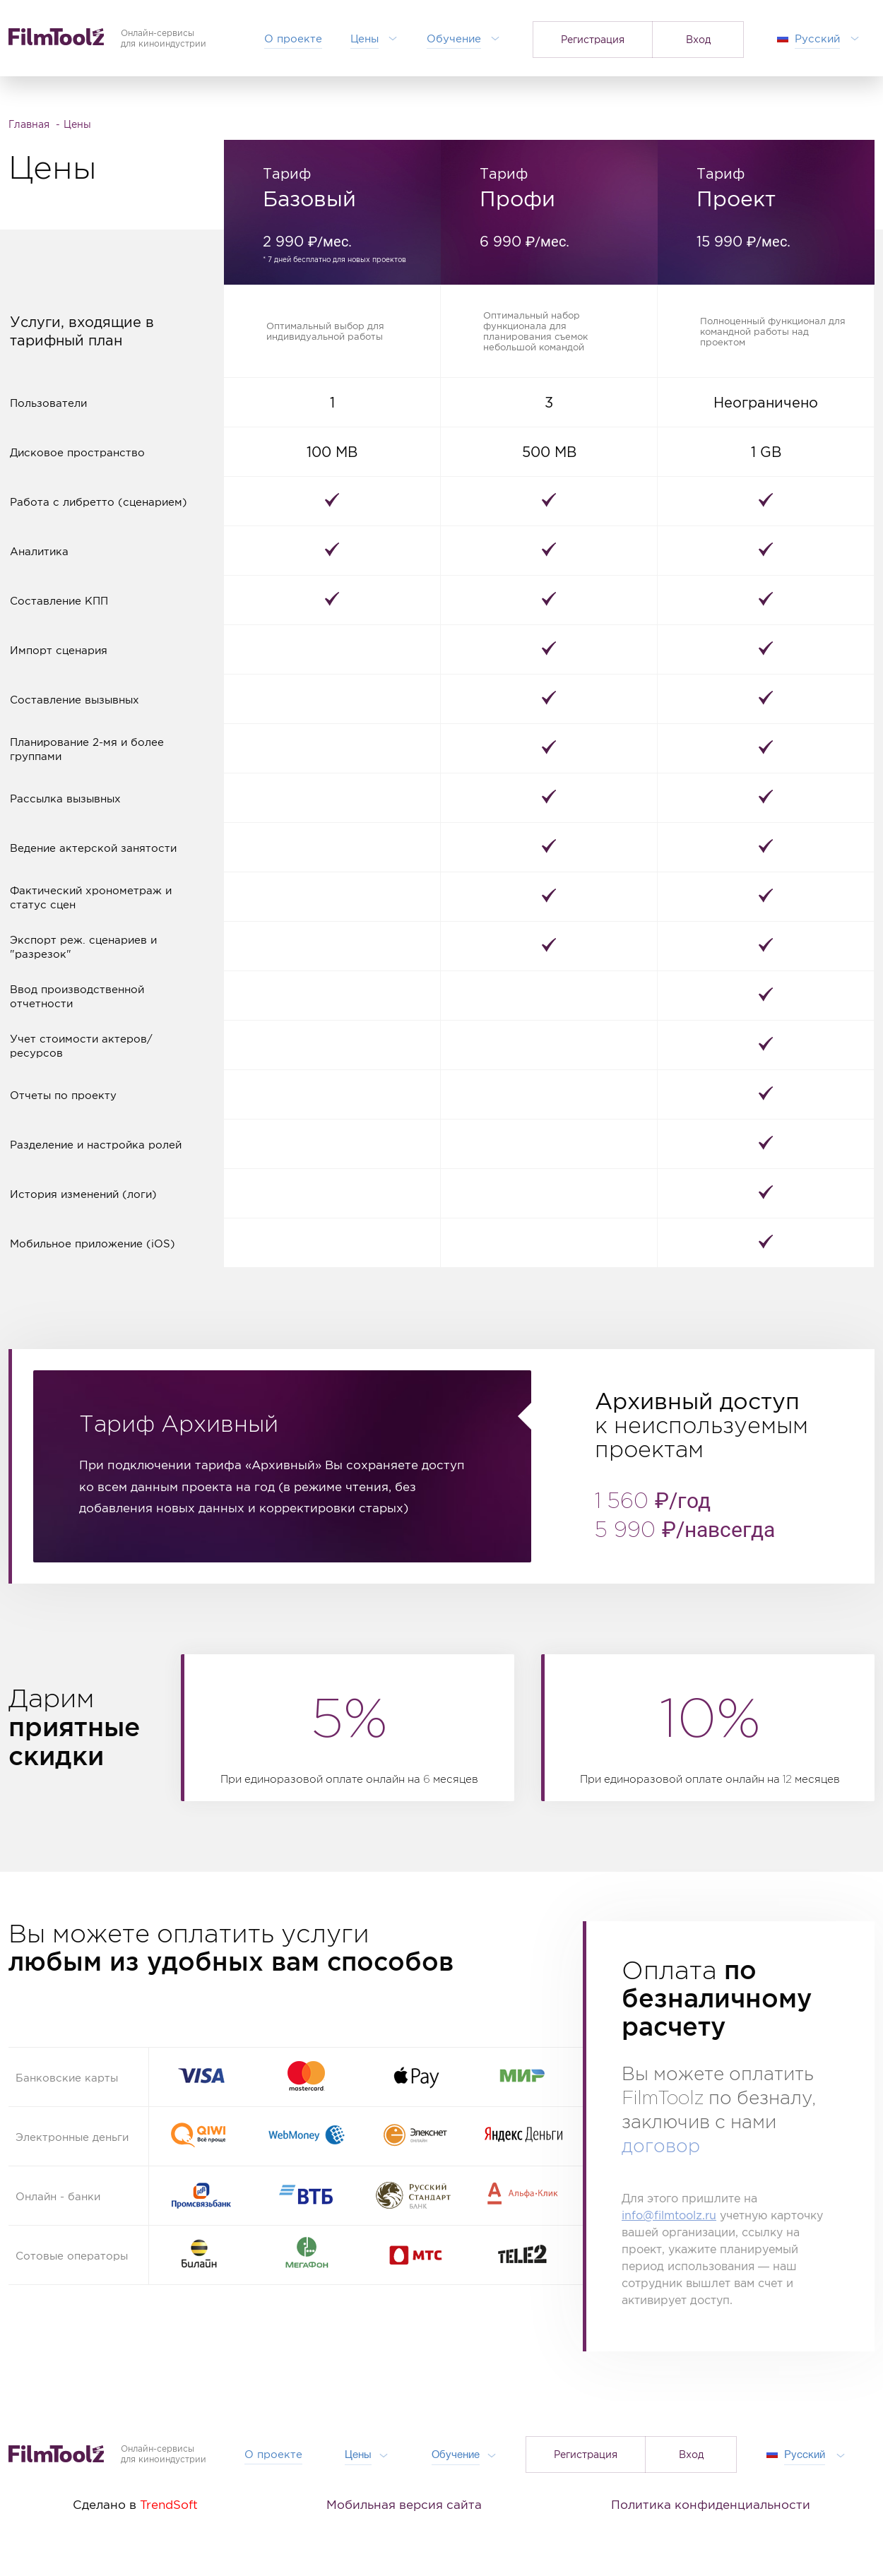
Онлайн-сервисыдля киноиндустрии (163, 2454)
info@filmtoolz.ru (669, 2215)
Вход (698, 39)
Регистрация (592, 39)
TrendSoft (169, 2504)
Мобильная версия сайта (404, 2504)
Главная (30, 124)
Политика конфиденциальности (710, 2504)
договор (661, 2146)
